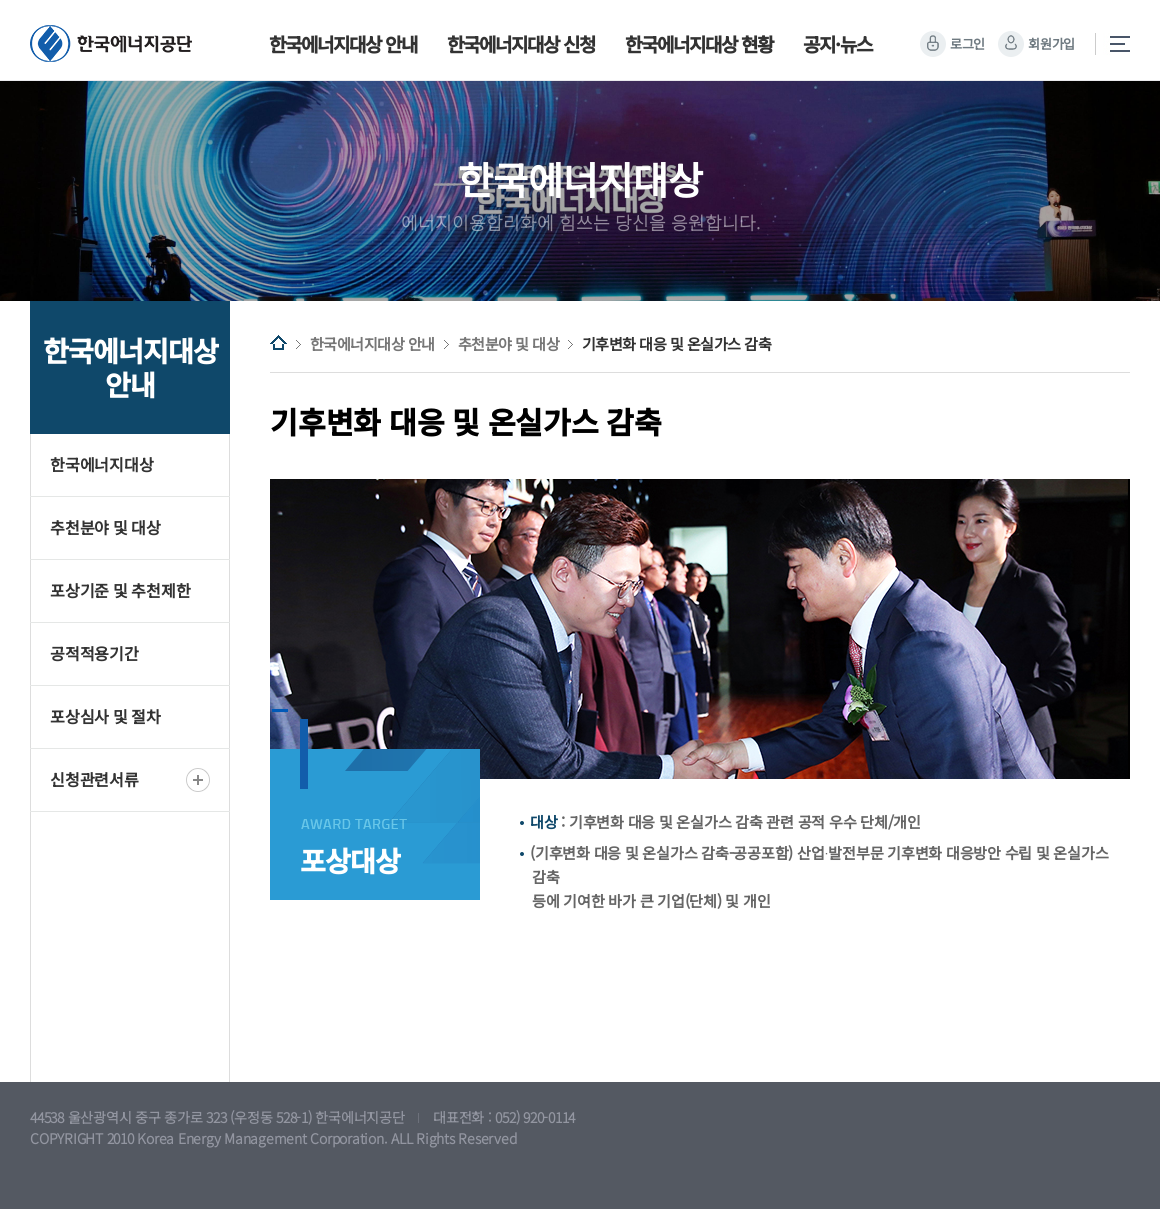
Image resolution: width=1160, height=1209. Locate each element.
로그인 (967, 43)
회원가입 (1051, 43)
